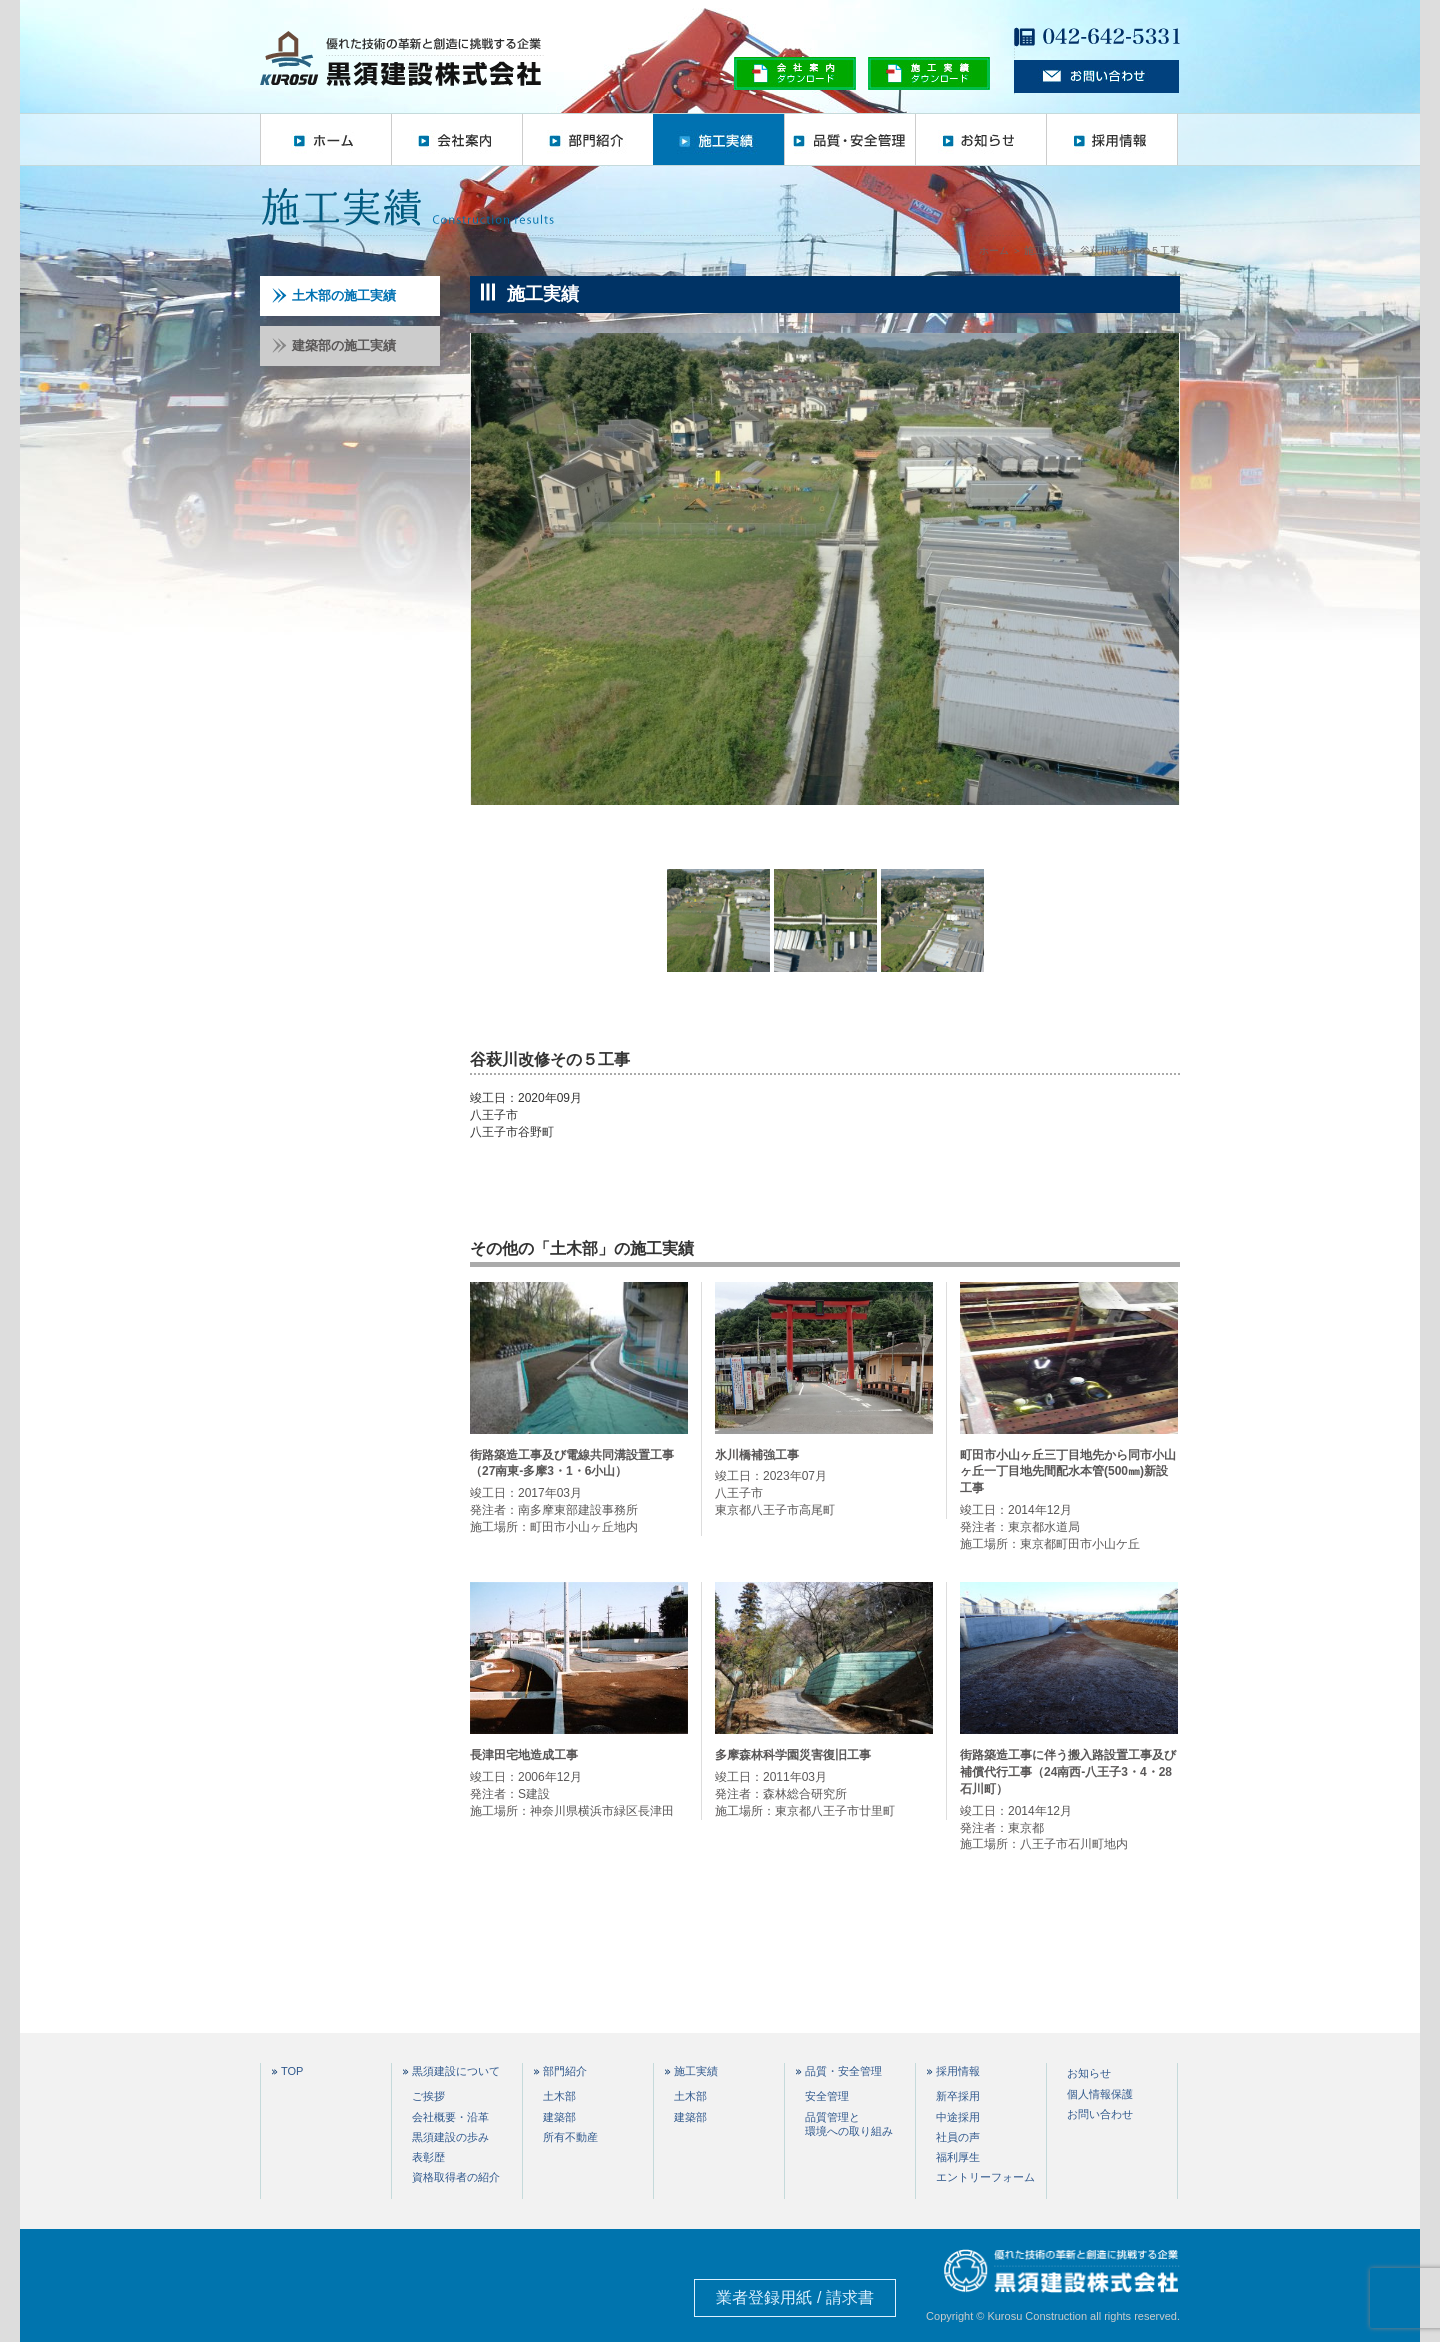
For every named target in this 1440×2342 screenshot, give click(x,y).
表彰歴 (428, 2157)
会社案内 (456, 139)
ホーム (325, 139)
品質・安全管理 (849, 139)
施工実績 (718, 139)
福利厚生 (958, 2157)
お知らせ (980, 139)
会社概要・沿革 (450, 2117)
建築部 (559, 2117)
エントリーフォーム (985, 2177)
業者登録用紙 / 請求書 (794, 2297)
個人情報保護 (1100, 2094)
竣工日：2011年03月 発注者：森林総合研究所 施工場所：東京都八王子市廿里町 (824, 1782)
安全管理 (827, 2096)
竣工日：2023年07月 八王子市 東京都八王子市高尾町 (824, 1482)
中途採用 (958, 2117)
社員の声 (958, 2137)
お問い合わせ (1100, 2114)
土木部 (559, 2096)
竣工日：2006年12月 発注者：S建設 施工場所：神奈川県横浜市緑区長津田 (579, 1782)
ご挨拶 (428, 2096)
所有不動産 (570, 2137)
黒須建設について (456, 2071)
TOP (292, 2071)
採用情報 (1112, 139)
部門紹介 (587, 139)
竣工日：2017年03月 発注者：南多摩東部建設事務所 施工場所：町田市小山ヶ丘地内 (579, 1490)
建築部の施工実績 (334, 345)
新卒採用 (958, 2096)
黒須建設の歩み (450, 2137)
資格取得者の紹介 (456, 2177)
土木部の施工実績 (334, 295)
